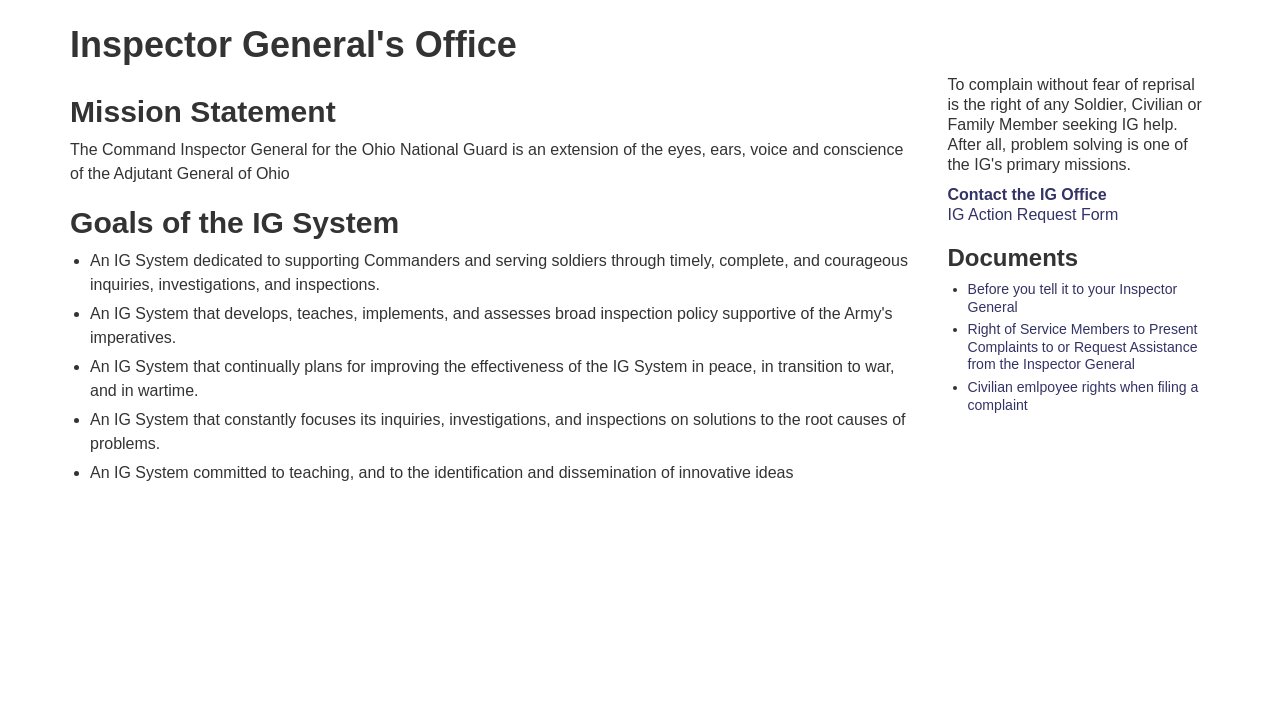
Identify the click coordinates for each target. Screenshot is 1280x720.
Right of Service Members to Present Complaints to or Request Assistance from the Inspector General (1083, 341)
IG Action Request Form (1033, 209)
